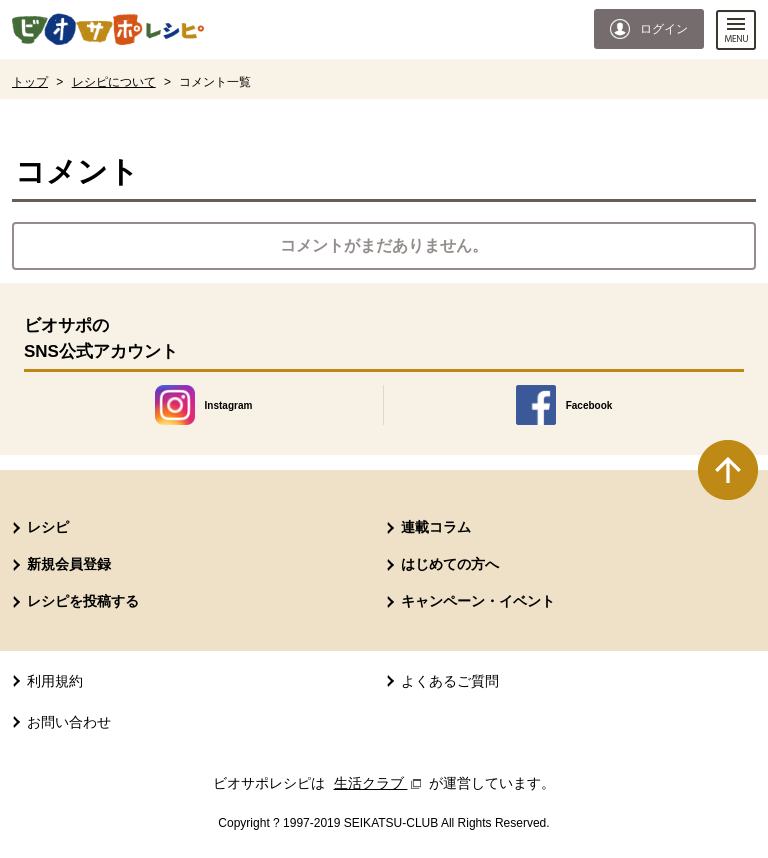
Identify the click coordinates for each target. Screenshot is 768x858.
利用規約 (55, 681)
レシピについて (114, 82)
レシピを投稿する (83, 601)
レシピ (48, 527)
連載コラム (436, 527)
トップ (30, 82)
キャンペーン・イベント (478, 601)
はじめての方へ (450, 564)
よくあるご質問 (450, 681)
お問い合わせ (69, 722)
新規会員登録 (69, 564)
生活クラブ (380, 783)
